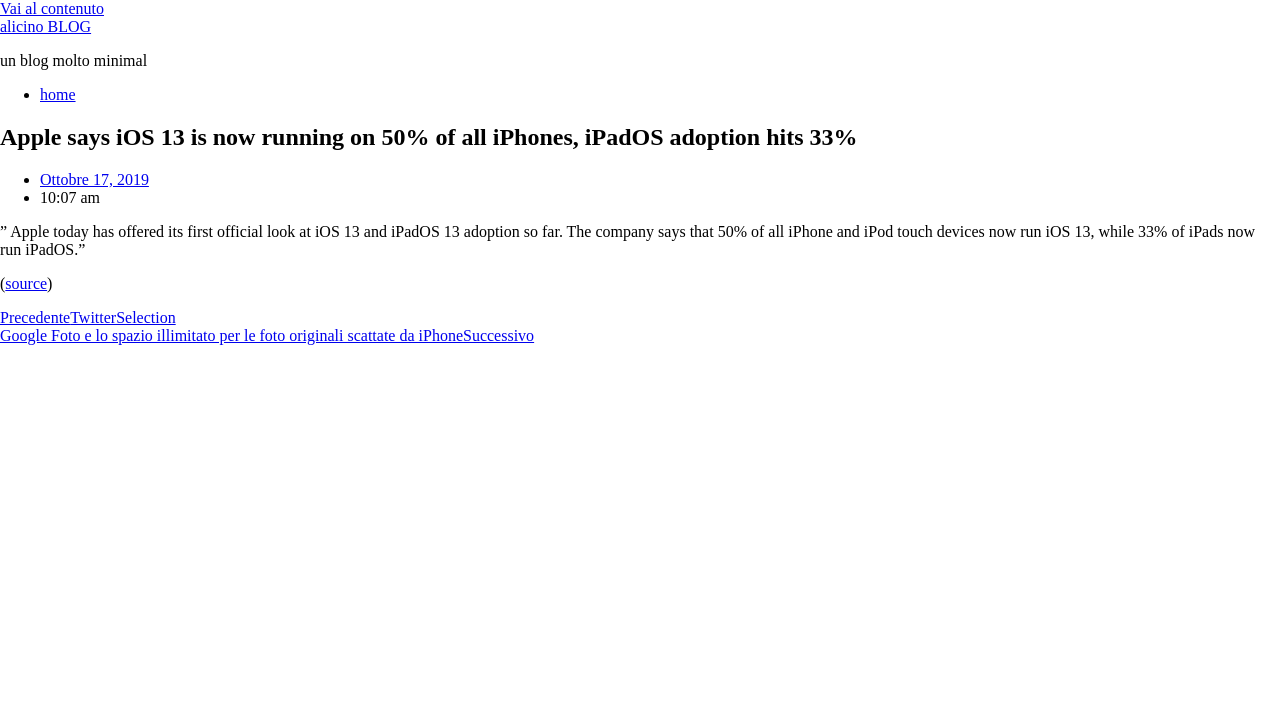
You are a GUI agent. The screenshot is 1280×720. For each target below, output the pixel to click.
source (26, 283)
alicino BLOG (45, 26)
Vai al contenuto (52, 8)
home (58, 94)
